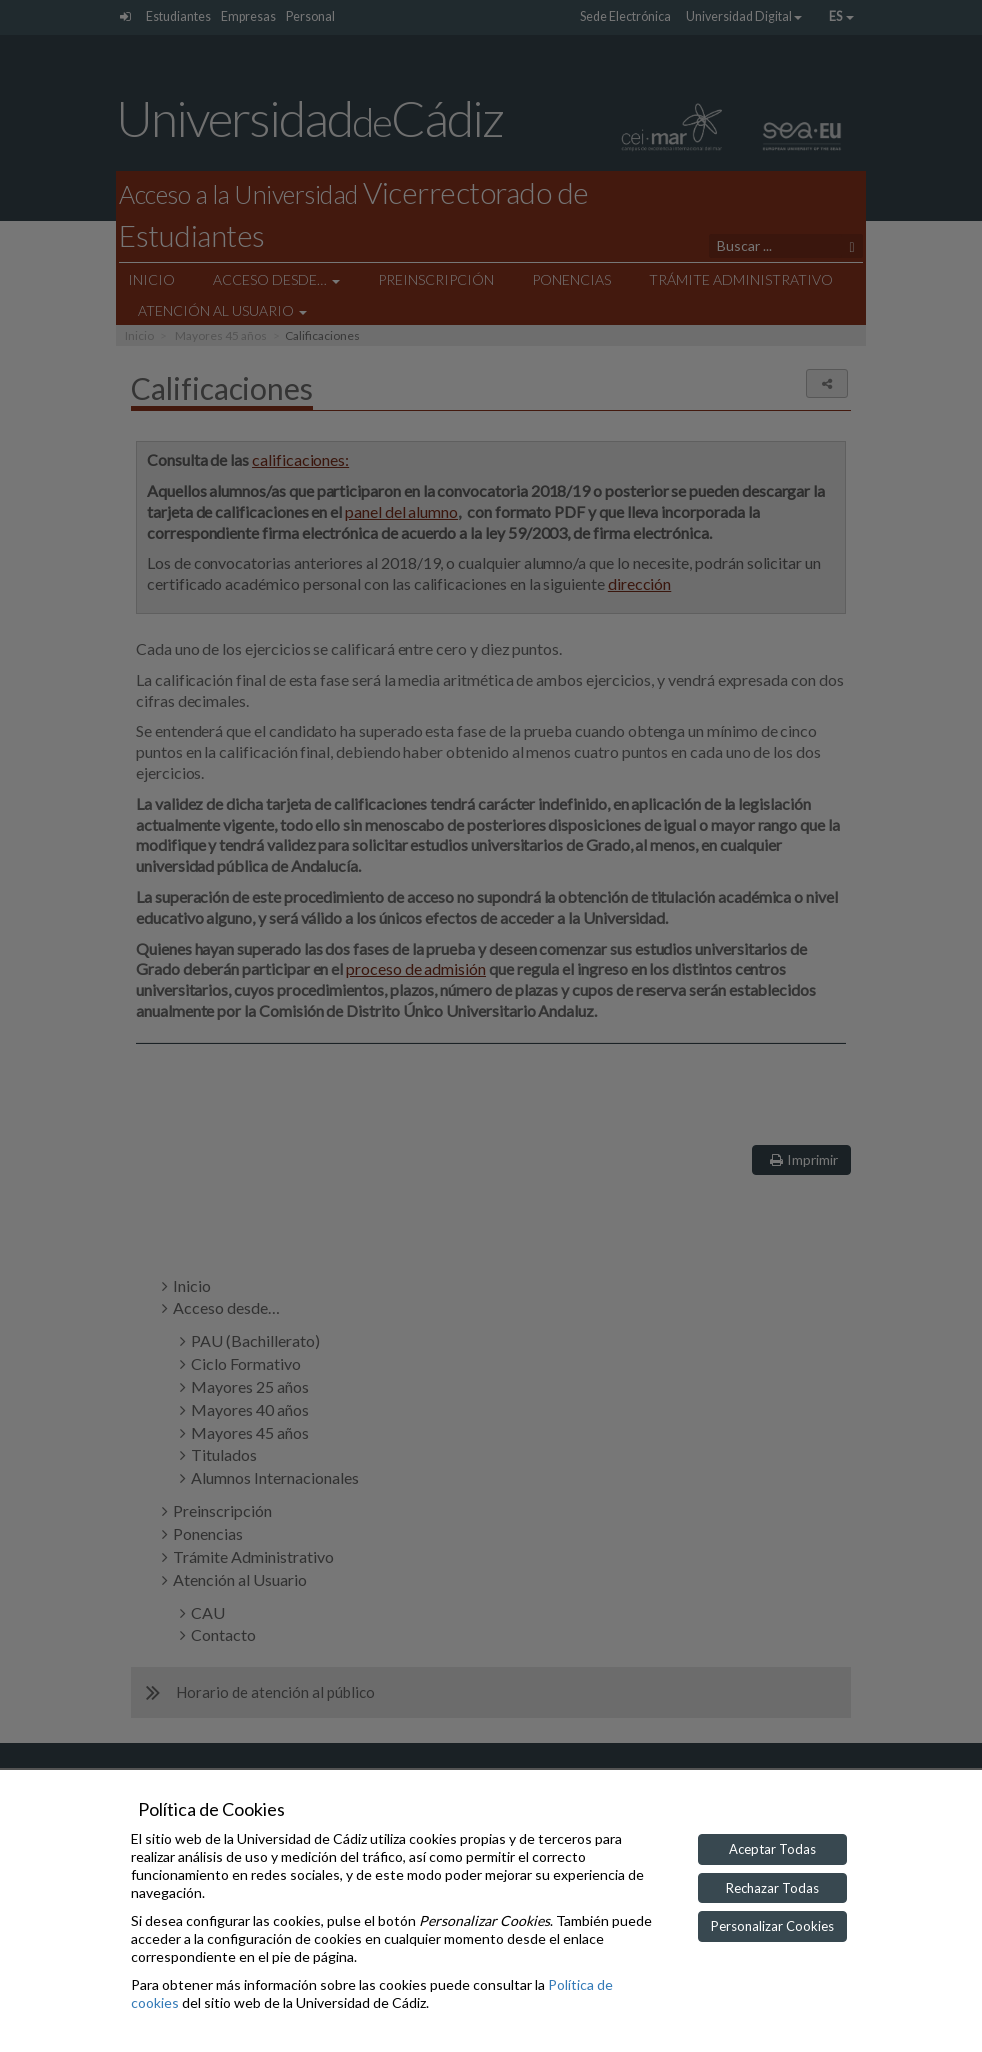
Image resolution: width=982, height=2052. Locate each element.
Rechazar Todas (772, 1888)
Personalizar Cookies (772, 1926)
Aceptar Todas (772, 1849)
